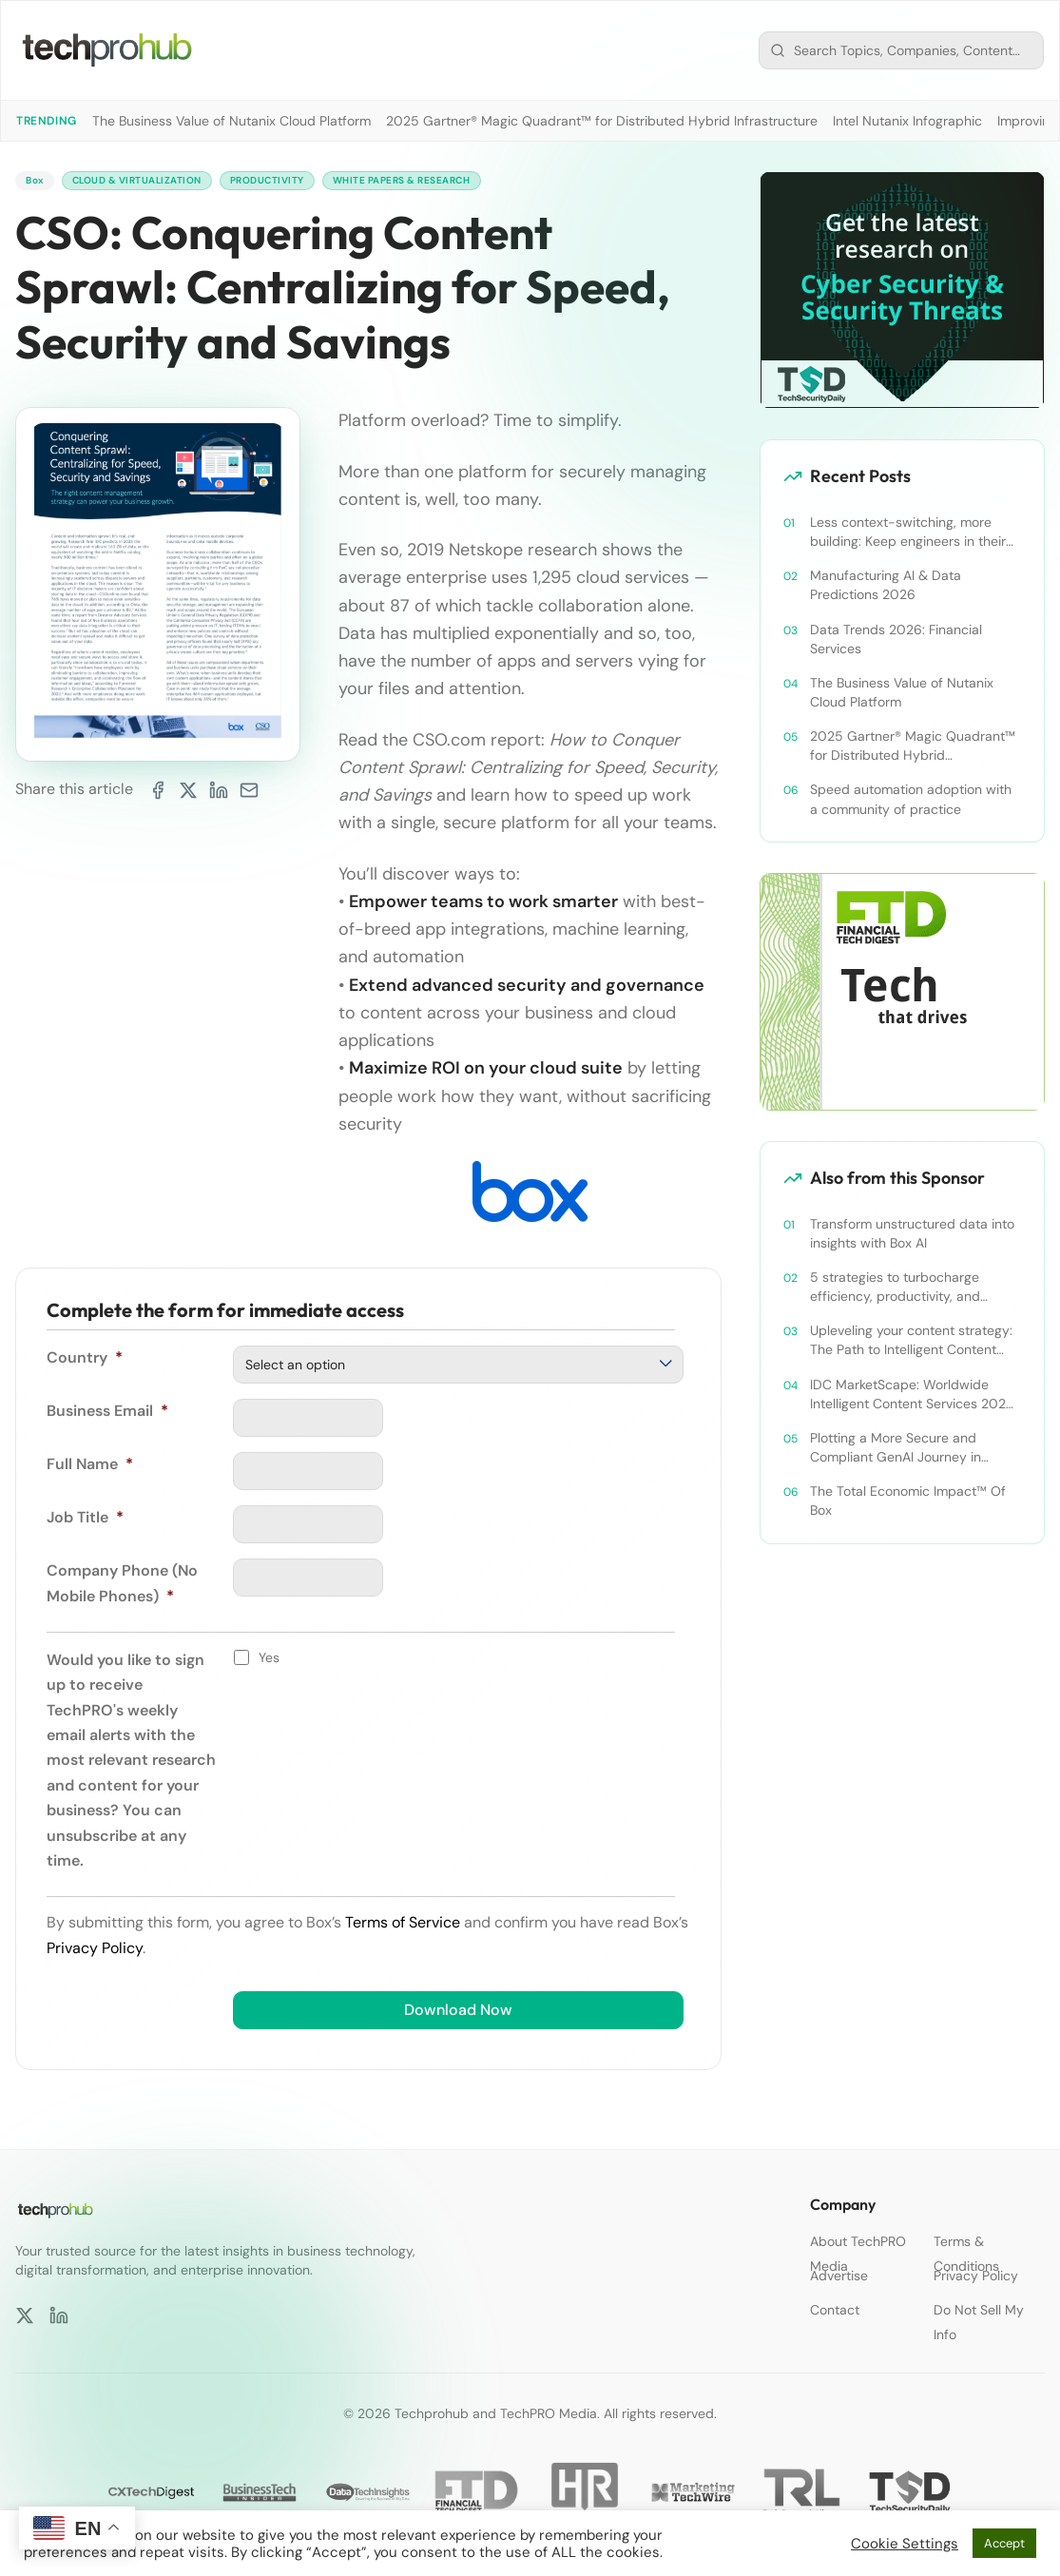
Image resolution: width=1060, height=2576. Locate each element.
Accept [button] (1004, 2543)
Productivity (301, 181)
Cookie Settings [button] (904, 2543)
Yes (269, 1659)
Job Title (85, 1520)
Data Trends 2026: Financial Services (896, 639)
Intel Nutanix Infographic (907, 120)
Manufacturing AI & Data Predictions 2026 (885, 585)
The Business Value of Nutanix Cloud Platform (231, 120)
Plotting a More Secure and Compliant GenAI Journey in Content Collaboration (895, 1447)
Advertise (839, 2275)
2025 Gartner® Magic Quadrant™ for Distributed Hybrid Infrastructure (602, 120)
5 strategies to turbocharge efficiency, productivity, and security (895, 1287)
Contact (834, 2309)
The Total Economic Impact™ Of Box (908, 1500)
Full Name (90, 1467)
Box (37, 181)
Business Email (107, 1414)
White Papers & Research (454, 181)
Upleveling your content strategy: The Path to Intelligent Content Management (911, 1340)
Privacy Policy (95, 1950)
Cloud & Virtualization (153, 181)
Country (85, 1360)
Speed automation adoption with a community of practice (911, 799)
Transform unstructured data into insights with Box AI (912, 1233)
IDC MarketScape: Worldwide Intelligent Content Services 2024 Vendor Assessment (912, 1394)
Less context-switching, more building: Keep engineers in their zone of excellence (908, 532)
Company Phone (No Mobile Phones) (122, 1585)
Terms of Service (402, 1925)
